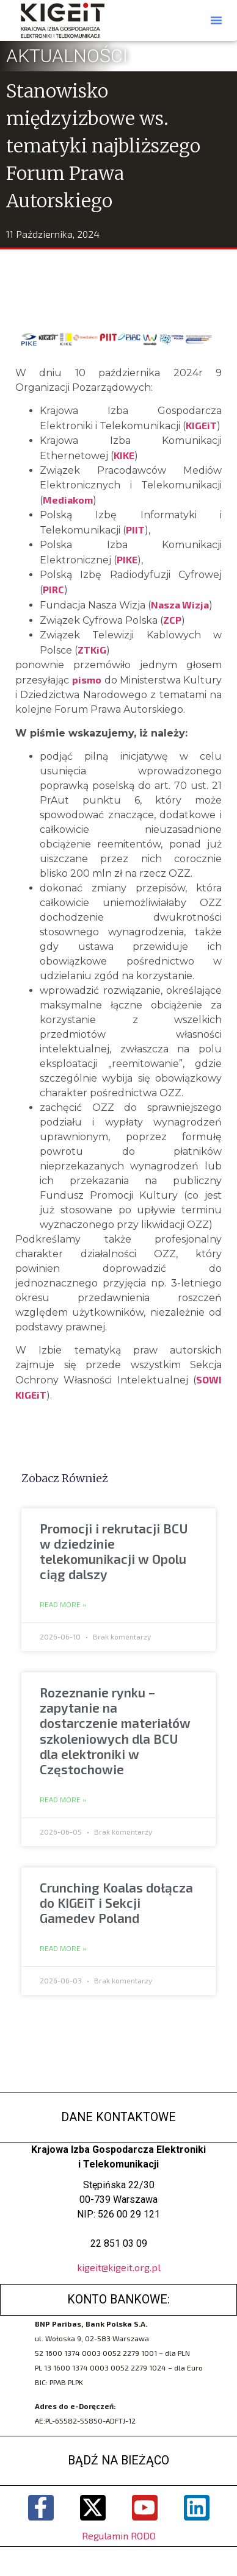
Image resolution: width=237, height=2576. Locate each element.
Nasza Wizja (180, 604)
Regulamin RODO (119, 2535)
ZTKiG (92, 649)
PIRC (53, 589)
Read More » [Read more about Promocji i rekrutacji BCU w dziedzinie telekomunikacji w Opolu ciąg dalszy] (63, 1604)
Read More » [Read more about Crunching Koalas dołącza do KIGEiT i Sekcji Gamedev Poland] (63, 1948)
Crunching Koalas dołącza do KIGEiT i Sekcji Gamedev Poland (116, 1902)
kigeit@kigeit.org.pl (119, 2267)
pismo (86, 679)
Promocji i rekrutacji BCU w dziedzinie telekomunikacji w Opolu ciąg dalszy (114, 1551)
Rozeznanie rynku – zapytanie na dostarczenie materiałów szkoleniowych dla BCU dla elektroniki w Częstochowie (115, 1731)
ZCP (172, 620)
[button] (216, 20)
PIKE (127, 559)
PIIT (135, 529)
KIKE (124, 455)
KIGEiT (201, 425)
